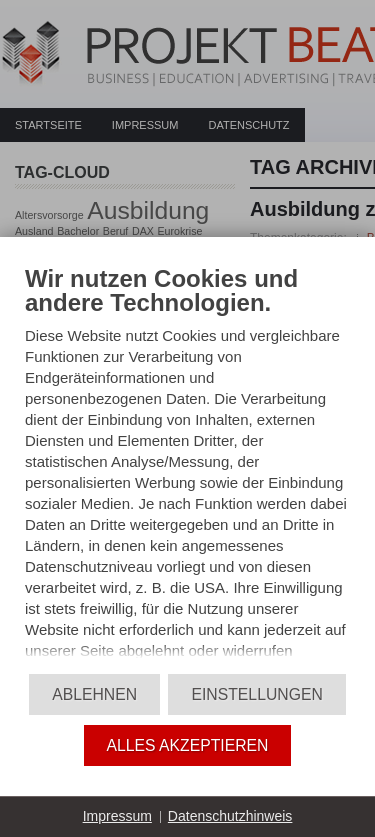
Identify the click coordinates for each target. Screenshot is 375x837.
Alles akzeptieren (188, 745)
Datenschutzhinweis (230, 816)
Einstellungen (256, 694)
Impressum (117, 816)
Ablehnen (94, 694)
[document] (187, 465)
